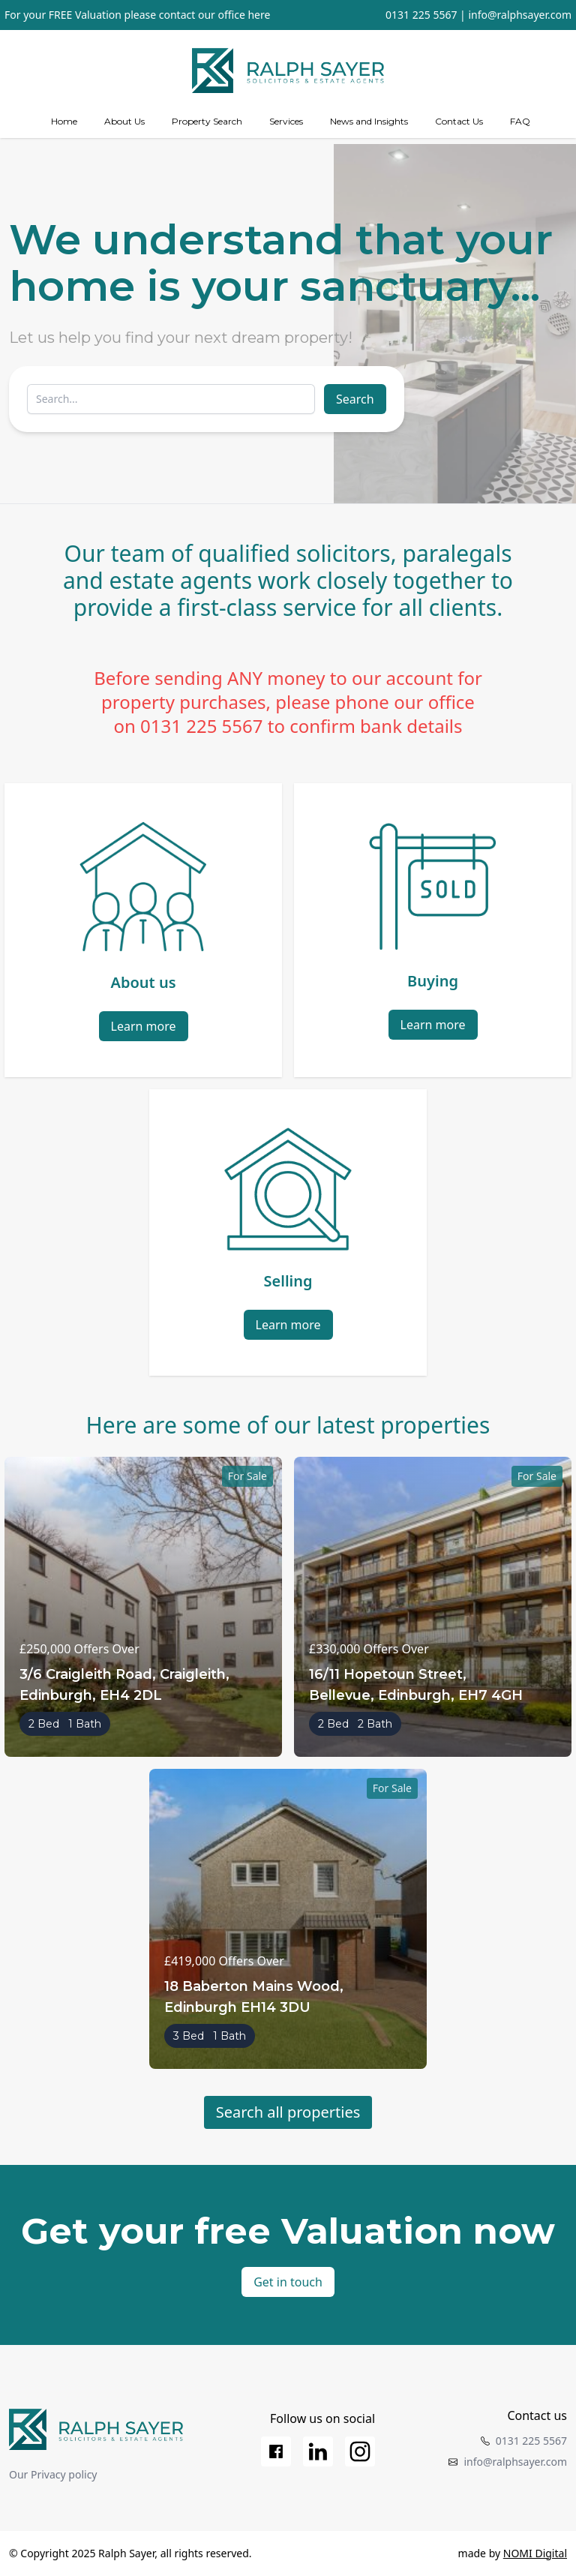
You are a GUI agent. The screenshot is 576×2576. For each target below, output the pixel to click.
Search (355, 399)
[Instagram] (360, 2451)
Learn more (143, 1026)
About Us (124, 121)
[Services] (286, 122)
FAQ (520, 121)
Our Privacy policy (53, 2474)
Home (64, 121)
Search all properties (288, 2112)
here (259, 15)
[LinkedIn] (318, 2451)
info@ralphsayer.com (520, 15)
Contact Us (459, 121)
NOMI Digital (535, 2553)
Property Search (207, 121)
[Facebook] (276, 2451)
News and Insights (369, 121)
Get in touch (288, 2282)
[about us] (124, 122)
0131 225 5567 (421, 15)
